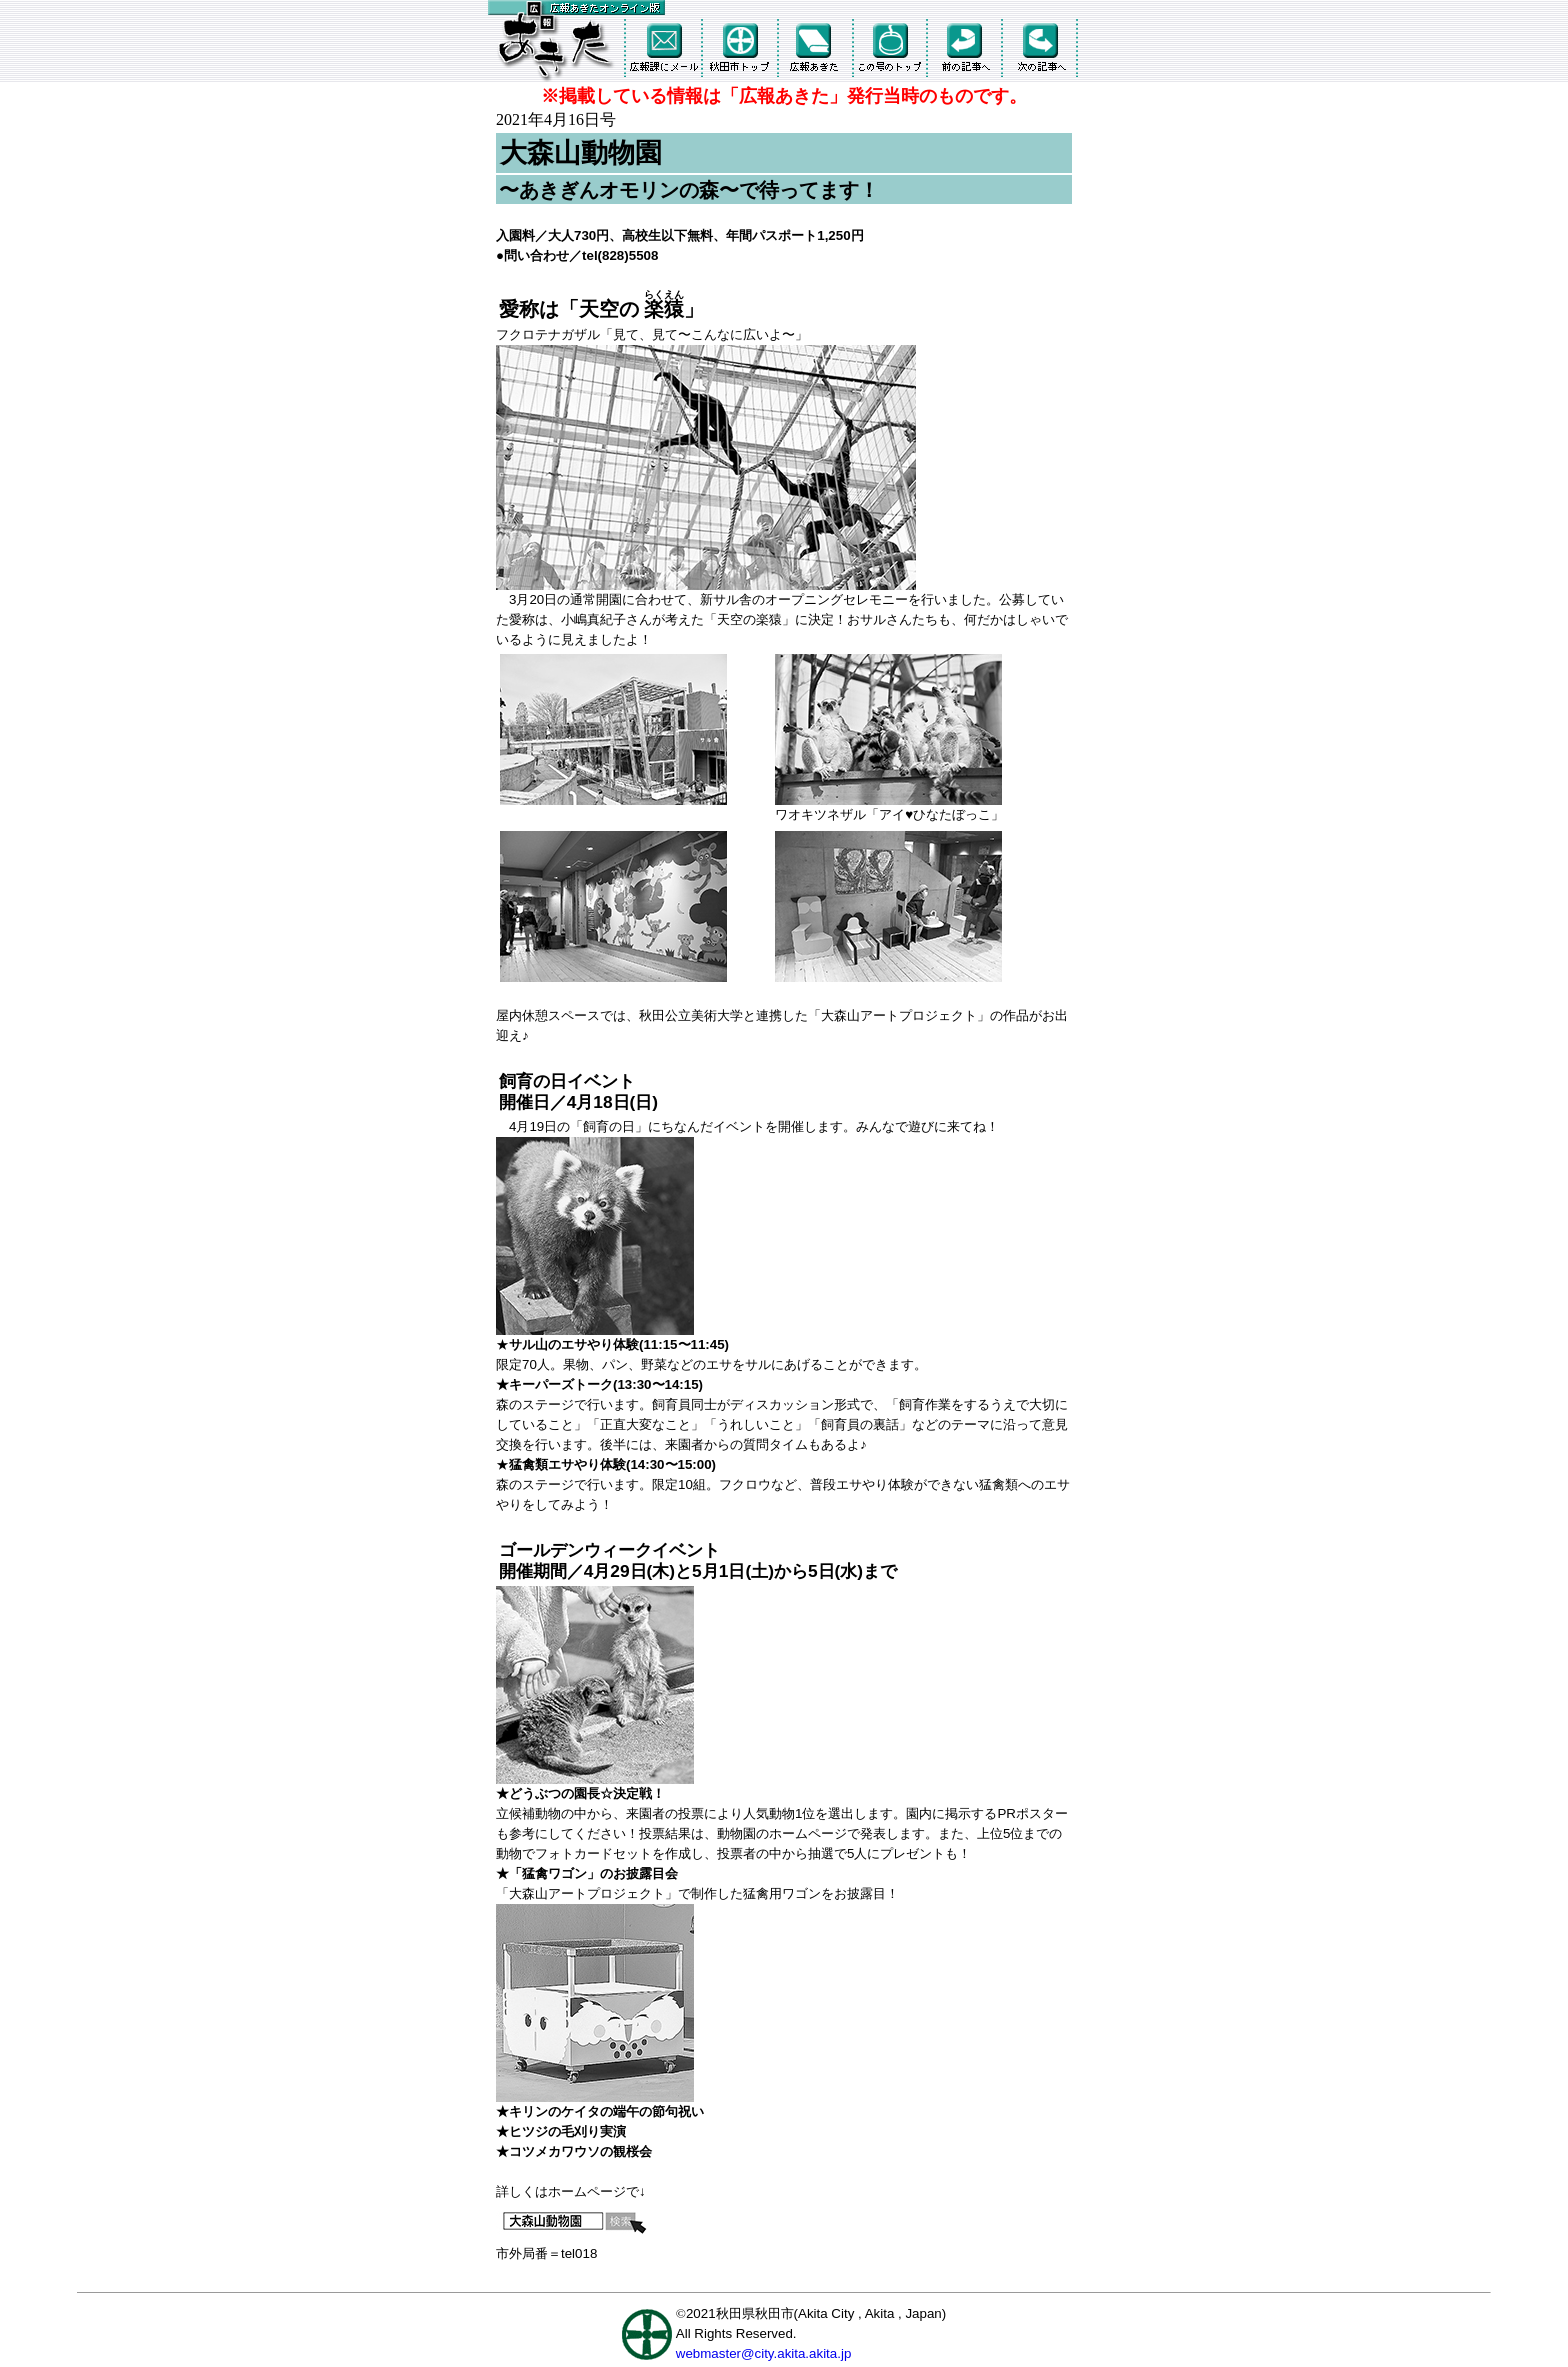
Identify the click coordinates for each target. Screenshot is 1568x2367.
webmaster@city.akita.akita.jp (764, 2353)
